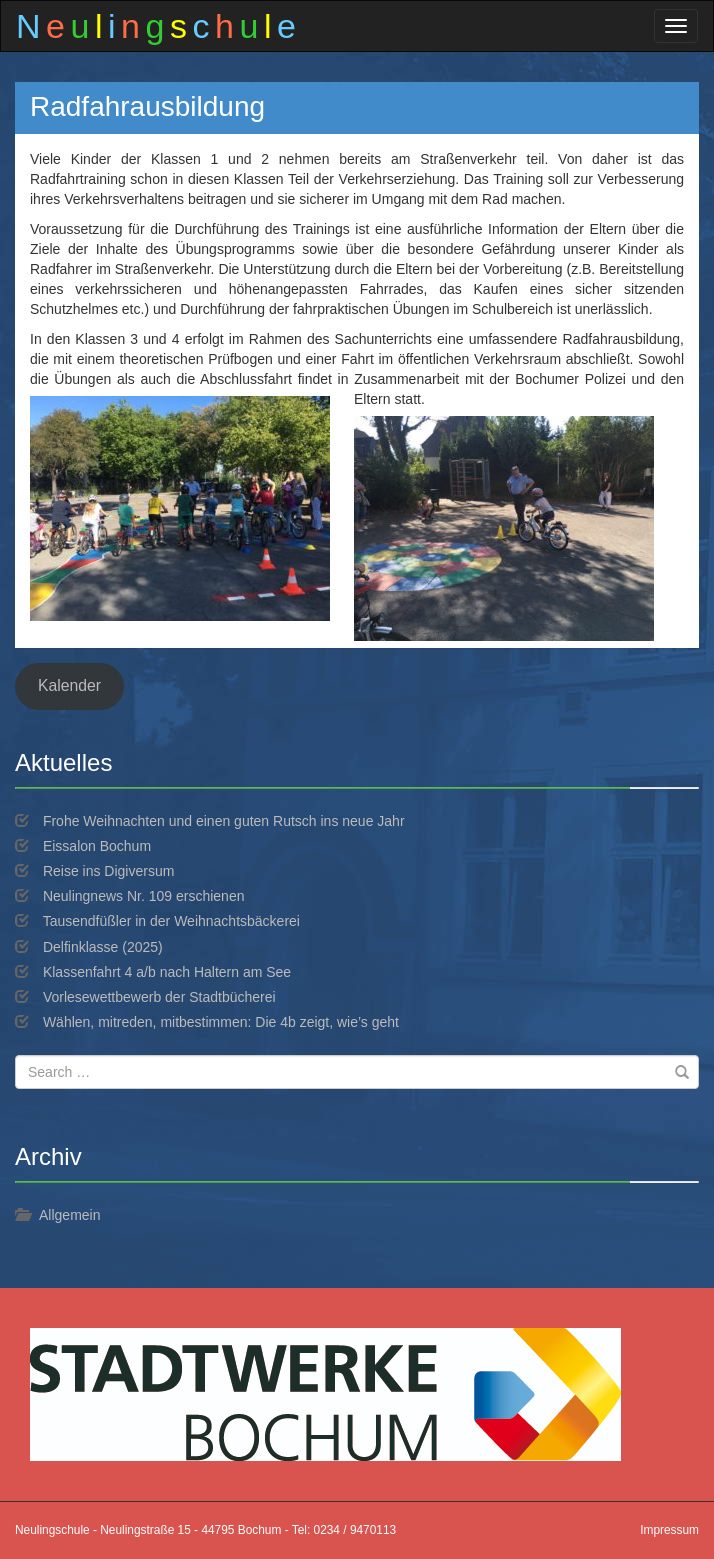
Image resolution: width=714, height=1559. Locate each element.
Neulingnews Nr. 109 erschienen (144, 896)
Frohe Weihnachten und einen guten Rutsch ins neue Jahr (224, 821)
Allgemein (69, 1215)
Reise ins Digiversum (108, 871)
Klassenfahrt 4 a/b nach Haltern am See (167, 972)
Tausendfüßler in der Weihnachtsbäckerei (171, 921)
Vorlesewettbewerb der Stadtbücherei (159, 997)
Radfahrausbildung (147, 106)
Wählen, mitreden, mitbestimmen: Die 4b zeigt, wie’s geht (221, 1022)
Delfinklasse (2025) (103, 947)
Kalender (69, 685)
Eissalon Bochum (97, 846)
